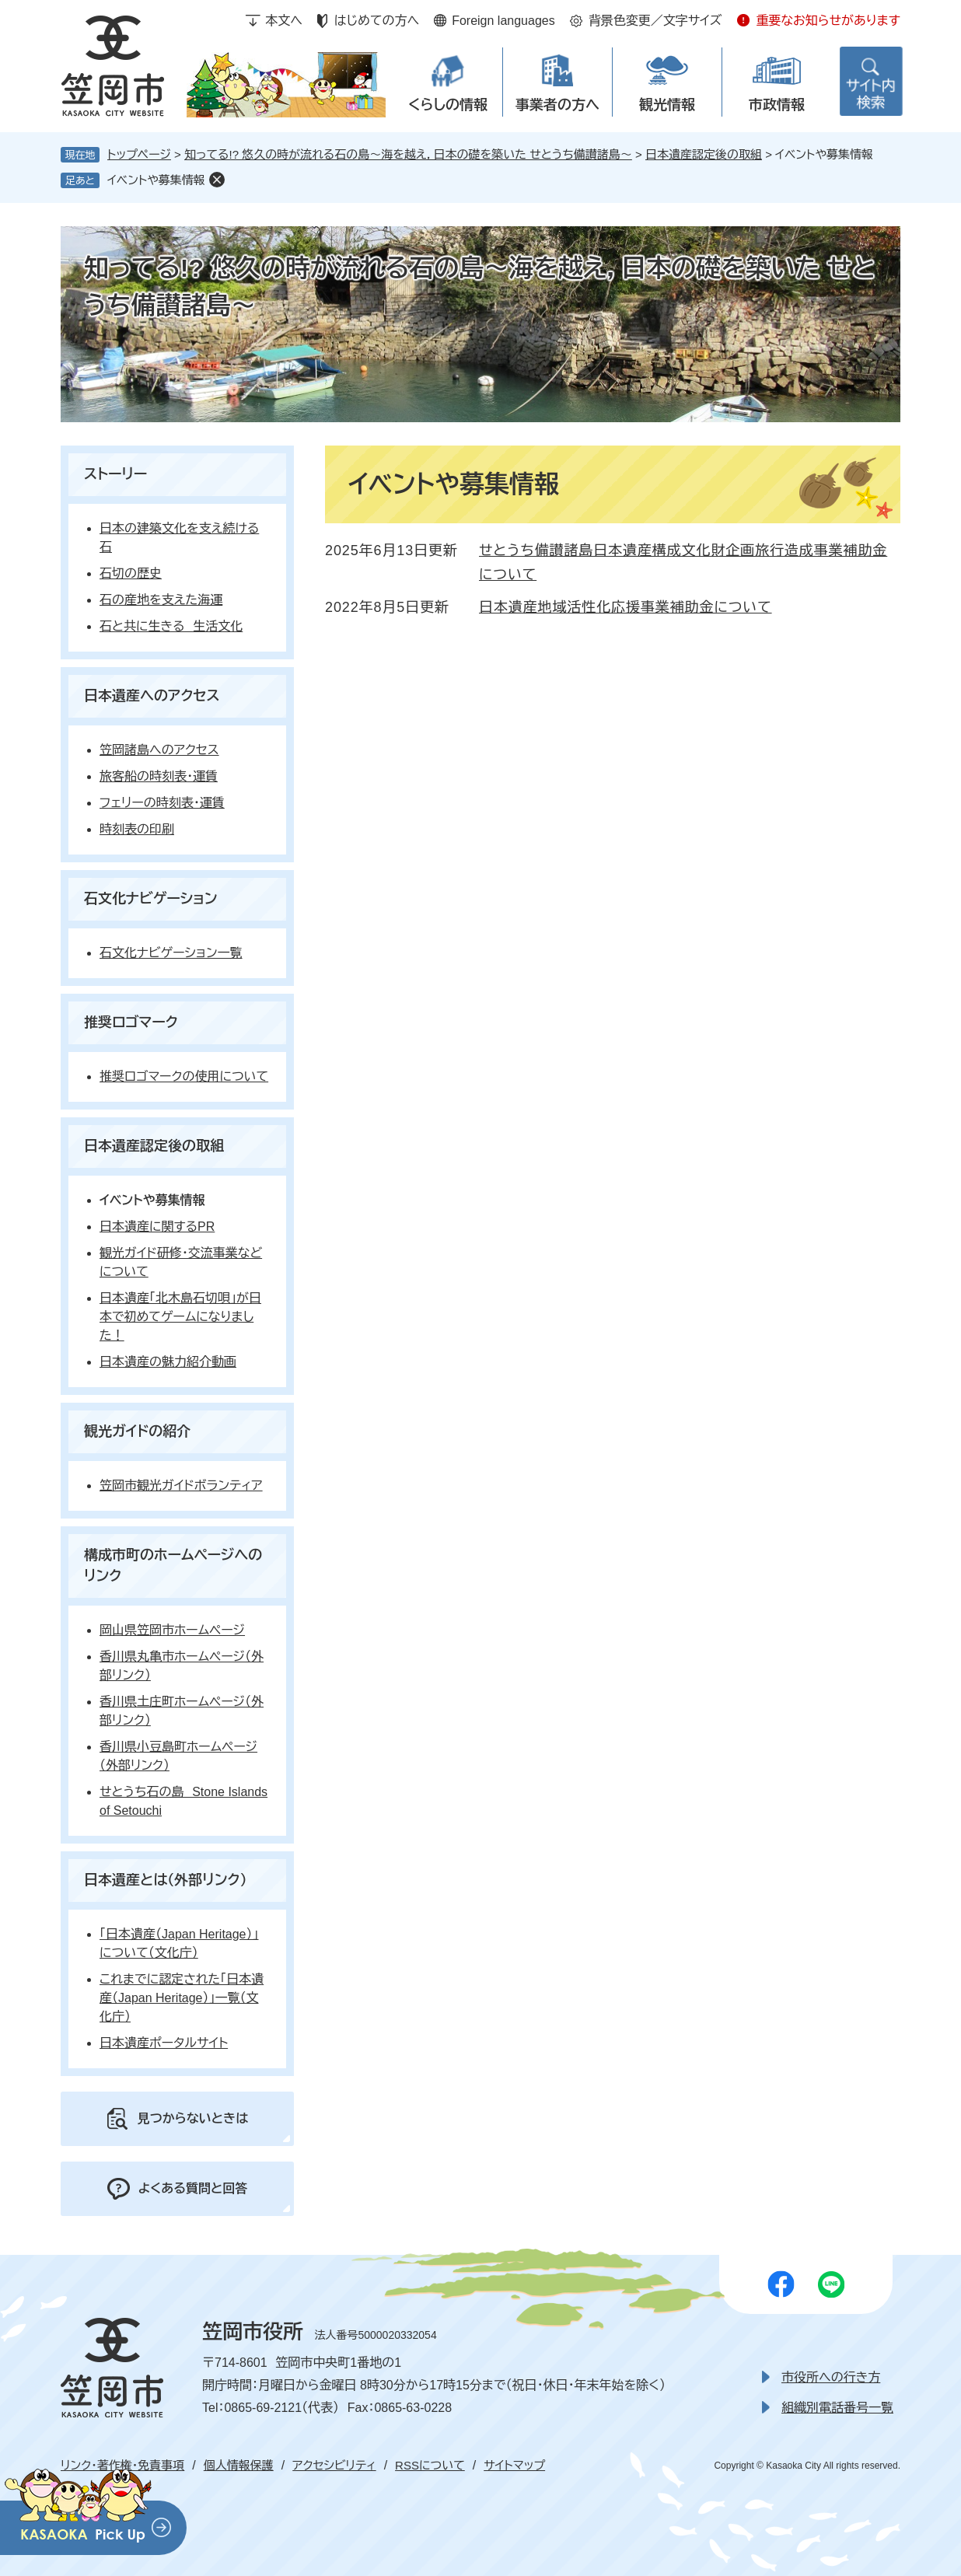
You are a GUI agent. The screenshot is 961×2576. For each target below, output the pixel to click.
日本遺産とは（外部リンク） (165, 1880)
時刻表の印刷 (137, 829)
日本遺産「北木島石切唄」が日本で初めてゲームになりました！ (180, 1316)
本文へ (283, 20)
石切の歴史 (131, 573)
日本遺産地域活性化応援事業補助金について (625, 607)
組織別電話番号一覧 (837, 2407)
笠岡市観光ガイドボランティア (181, 1485)
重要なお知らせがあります (828, 20)
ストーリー (115, 474)
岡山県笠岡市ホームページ (172, 1630)
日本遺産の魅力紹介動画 (168, 1361)
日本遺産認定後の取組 (703, 154)
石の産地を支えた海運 (161, 599)
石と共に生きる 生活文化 (171, 626)
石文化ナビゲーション (151, 899)
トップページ (139, 154)
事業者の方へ (557, 105)
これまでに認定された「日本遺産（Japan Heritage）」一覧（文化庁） (182, 1998)
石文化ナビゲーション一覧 (171, 952)
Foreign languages (503, 20)
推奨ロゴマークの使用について (184, 1076)
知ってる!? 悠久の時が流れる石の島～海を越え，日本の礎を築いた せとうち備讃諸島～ (408, 154)
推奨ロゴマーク (131, 1022)
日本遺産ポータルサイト (164, 2043)
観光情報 (667, 105)
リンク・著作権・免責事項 (122, 2465)
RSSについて (430, 2465)
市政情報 (777, 105)
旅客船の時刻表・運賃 (159, 776)
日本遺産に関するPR (157, 1226)
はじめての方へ (376, 20)
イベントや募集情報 (156, 180)
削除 (217, 179)
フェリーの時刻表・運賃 (162, 802)
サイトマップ (514, 2465)
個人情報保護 (239, 2465)
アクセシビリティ (334, 2465)
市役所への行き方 (830, 2377)
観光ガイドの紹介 (137, 1431)
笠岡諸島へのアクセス (159, 750)
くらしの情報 (447, 105)
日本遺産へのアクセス (152, 696)
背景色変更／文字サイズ (655, 20)
